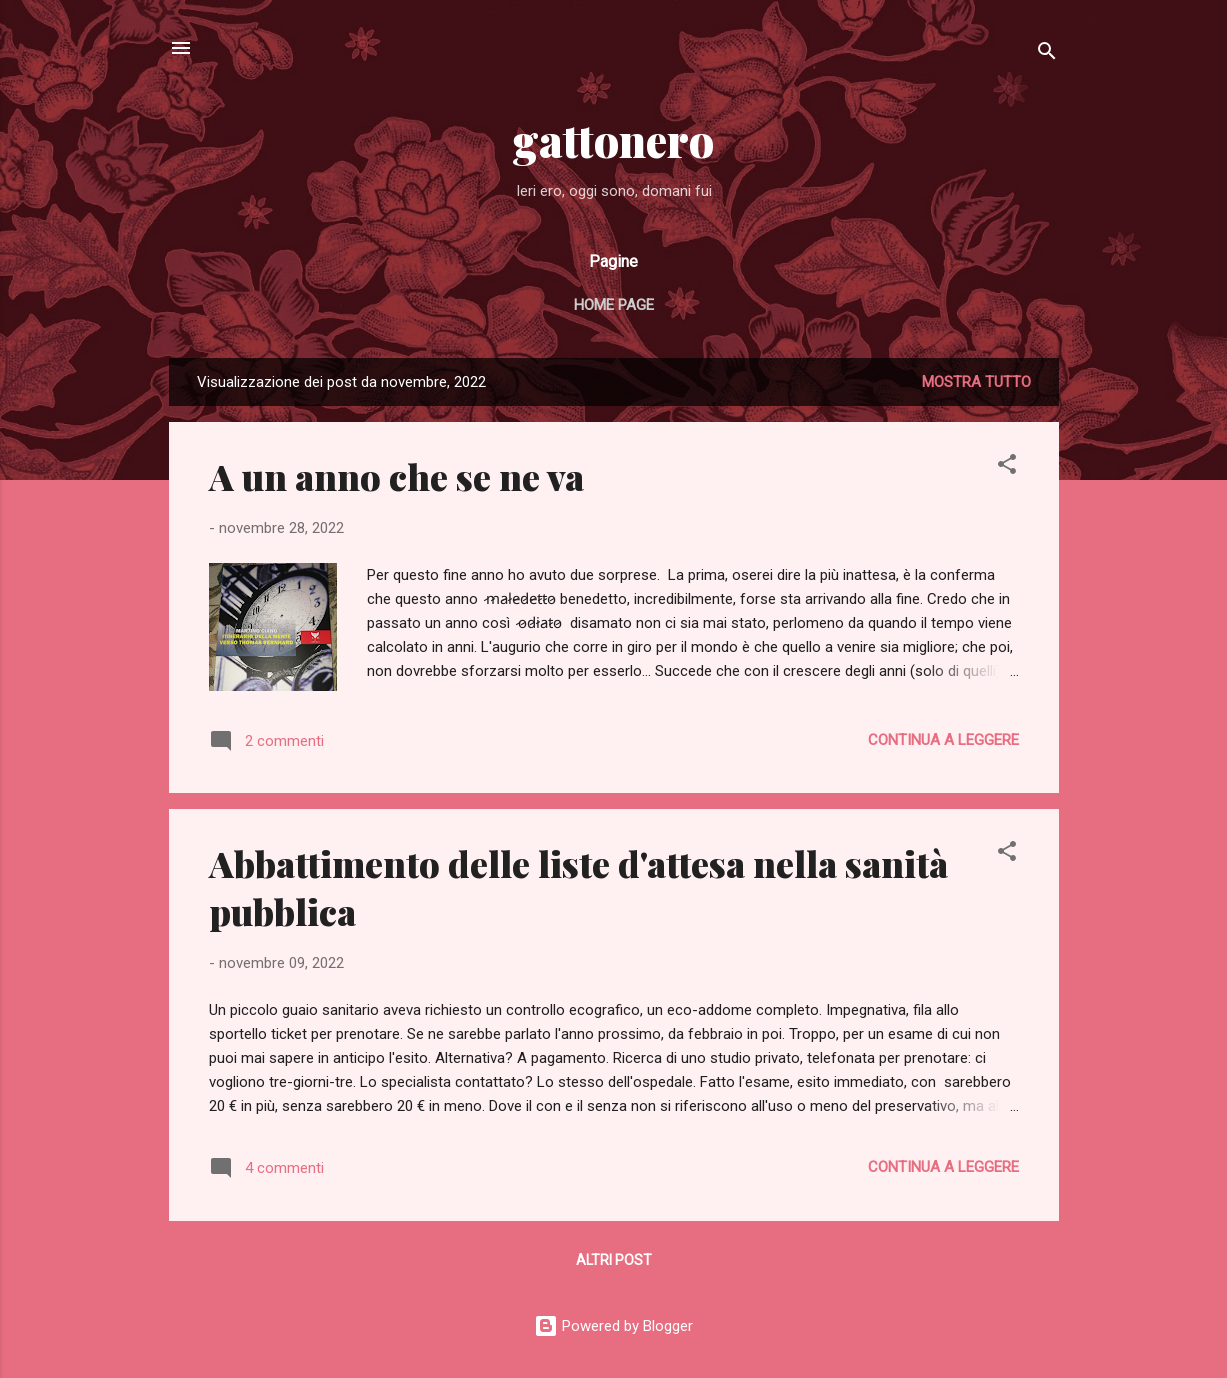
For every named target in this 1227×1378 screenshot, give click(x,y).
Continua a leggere (943, 740)
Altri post (614, 1260)
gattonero (613, 139)
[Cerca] (1047, 54)
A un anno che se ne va (396, 476)
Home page (614, 305)
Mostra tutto (976, 382)
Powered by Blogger (613, 1326)
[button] (1007, 467)
